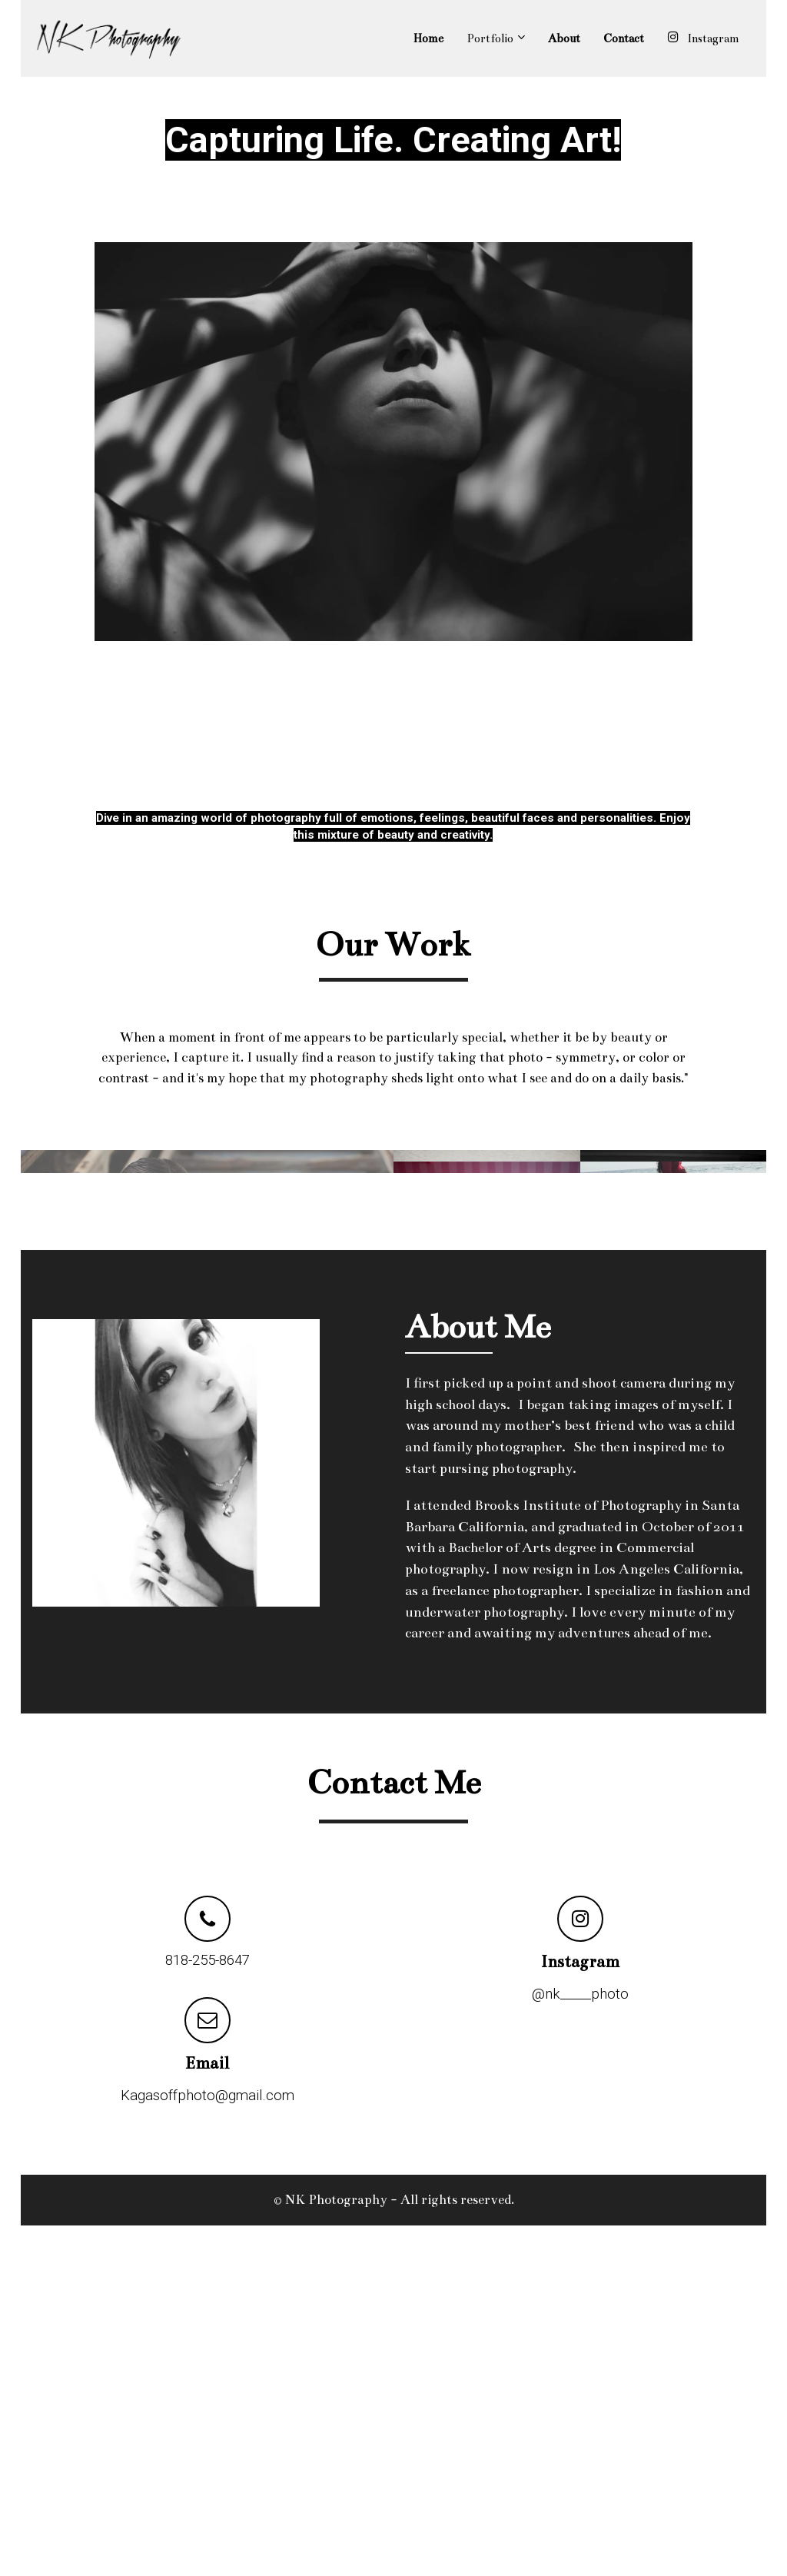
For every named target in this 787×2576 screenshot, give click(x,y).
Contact (623, 38)
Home (428, 38)
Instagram (703, 38)
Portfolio (490, 38)
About (564, 38)
